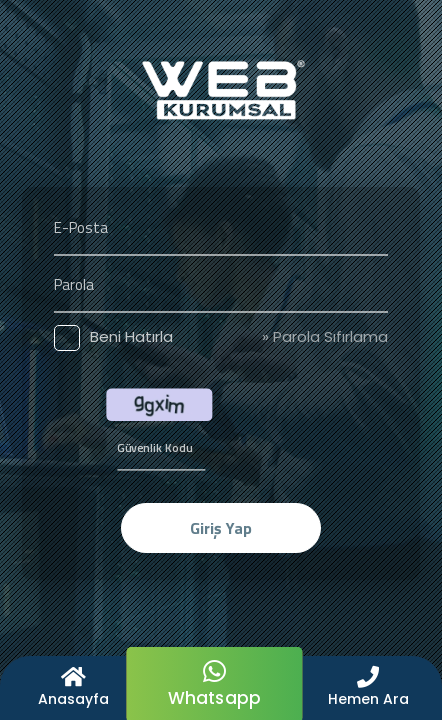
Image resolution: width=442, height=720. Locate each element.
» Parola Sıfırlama (325, 336)
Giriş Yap (221, 528)
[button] (368, 688)
